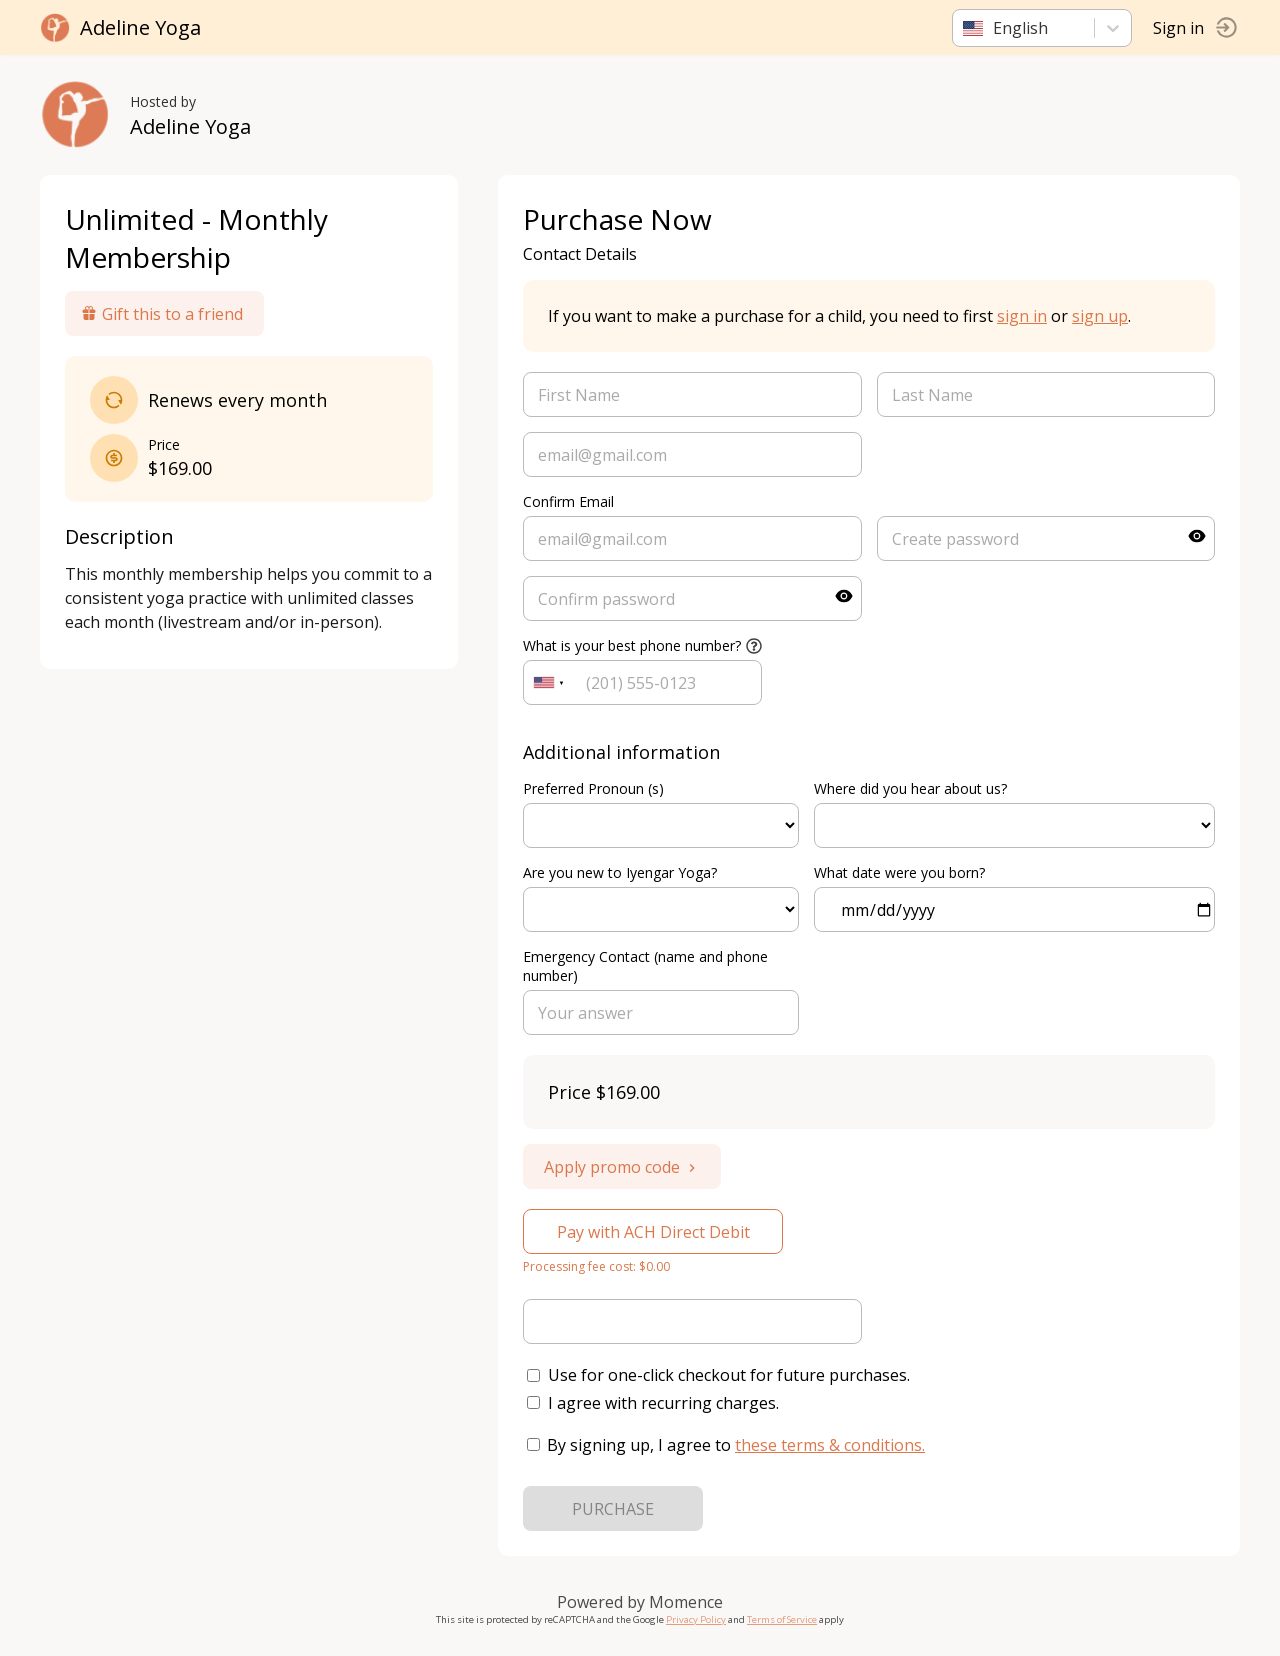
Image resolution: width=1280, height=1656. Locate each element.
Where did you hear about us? (910, 788)
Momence (686, 1602)
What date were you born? (899, 872)
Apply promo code (622, 1167)
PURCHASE (613, 1509)
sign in (1022, 316)
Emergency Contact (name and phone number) (645, 966)
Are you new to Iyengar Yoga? (620, 872)
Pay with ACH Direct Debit (653, 1232)
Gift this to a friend (162, 314)
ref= (661, 825)
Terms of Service (782, 1619)
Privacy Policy (696, 1619)
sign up (1100, 316)
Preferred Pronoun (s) (593, 788)
